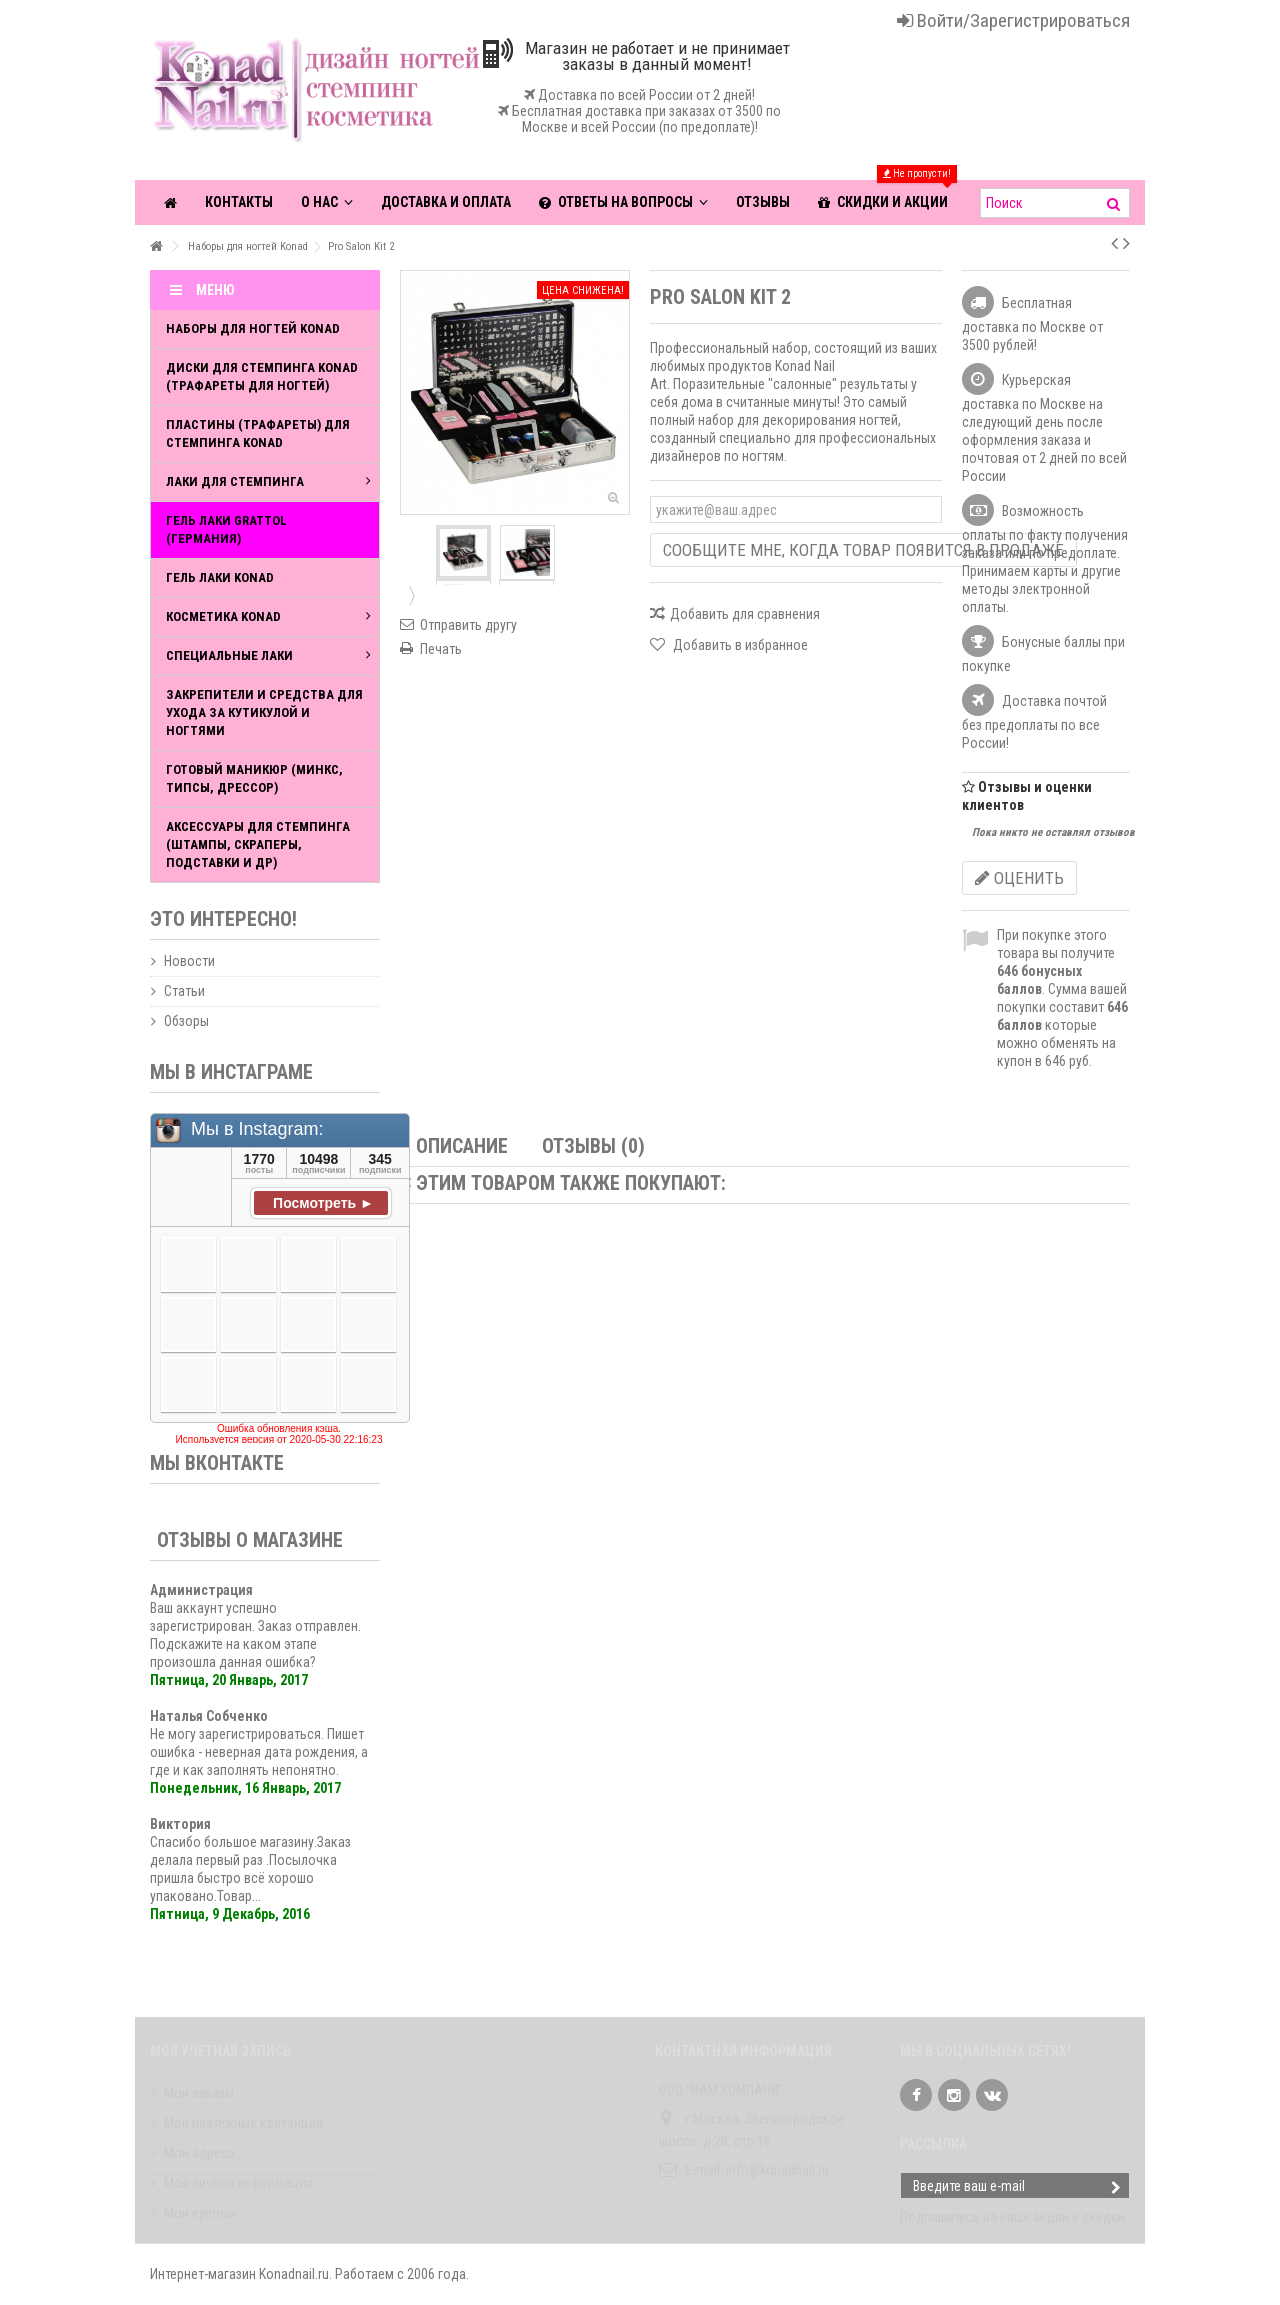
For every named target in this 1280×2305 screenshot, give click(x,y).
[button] (623, 202)
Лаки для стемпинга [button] (268, 481)
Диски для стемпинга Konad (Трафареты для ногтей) (262, 376)
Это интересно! (223, 919)
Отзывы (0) (593, 1146)
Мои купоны (200, 2213)
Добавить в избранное (739, 645)
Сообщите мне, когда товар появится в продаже (863, 550)
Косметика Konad (268, 616)
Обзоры (186, 1021)
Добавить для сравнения (745, 614)
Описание (462, 1146)
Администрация (201, 1590)
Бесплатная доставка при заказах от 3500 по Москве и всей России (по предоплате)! (639, 119)
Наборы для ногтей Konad (253, 328)
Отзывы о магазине (250, 1540)
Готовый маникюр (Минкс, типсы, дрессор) (254, 778)
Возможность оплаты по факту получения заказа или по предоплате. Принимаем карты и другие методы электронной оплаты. (1045, 559)
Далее (410, 595)
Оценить (1019, 878)
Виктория (180, 1824)
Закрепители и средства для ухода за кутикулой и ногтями (264, 712)
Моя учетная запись (220, 2051)
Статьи (184, 991)
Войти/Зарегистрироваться (1013, 20)
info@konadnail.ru (777, 2170)
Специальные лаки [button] (268, 655)
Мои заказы (199, 2093)
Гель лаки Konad (220, 577)
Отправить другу (468, 625)
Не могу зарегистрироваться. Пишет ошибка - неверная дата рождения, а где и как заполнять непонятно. (259, 1752)
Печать (441, 649)
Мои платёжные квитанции (243, 2123)
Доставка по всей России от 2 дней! (646, 95)
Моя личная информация (238, 2183)
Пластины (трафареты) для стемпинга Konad (258, 433)
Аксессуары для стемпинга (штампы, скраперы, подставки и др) (258, 844)
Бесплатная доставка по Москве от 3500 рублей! (1032, 324)
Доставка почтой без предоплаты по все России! (1034, 722)
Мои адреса (199, 2153)
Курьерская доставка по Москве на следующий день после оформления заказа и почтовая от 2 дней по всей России (1044, 428)
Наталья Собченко (209, 1716)
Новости (189, 961)
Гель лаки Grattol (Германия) (226, 529)
